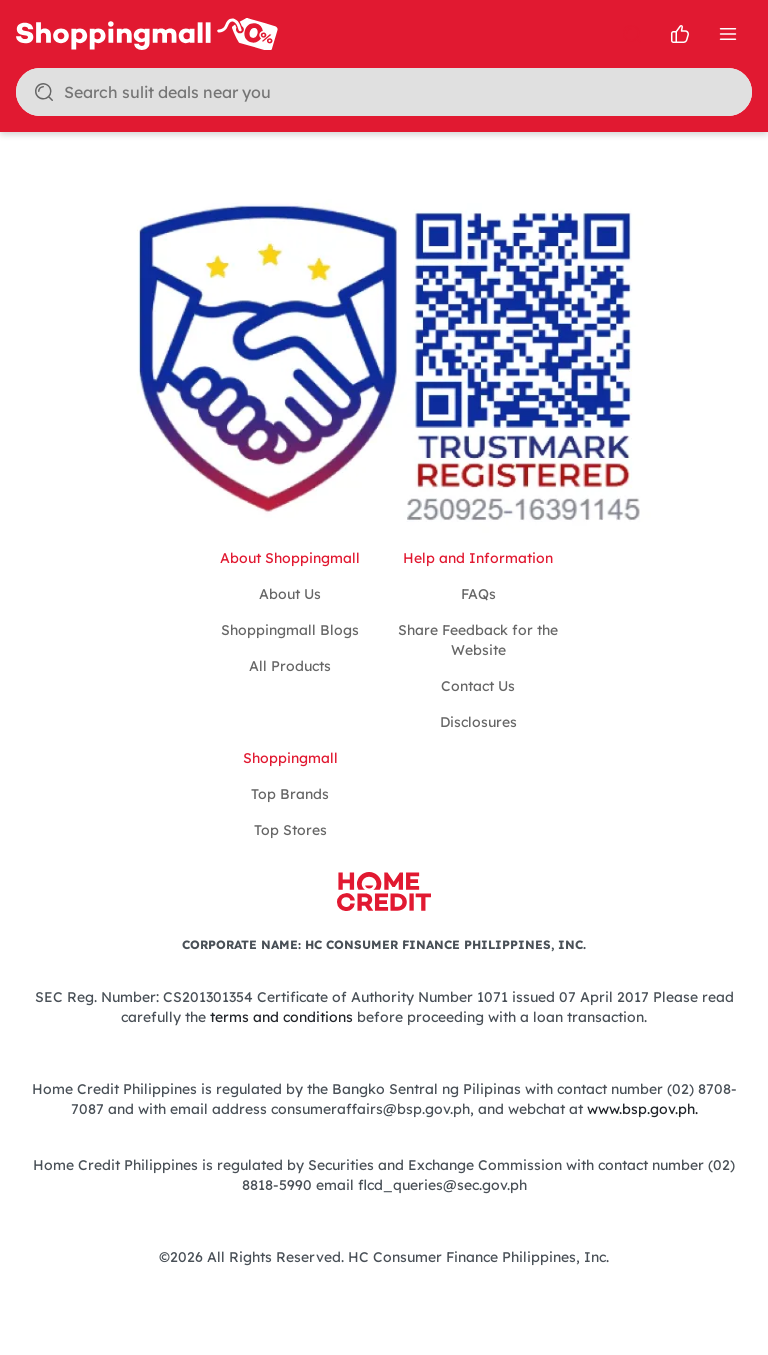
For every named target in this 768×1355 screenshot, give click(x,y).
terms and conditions (281, 1017)
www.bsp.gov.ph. (642, 1109)
